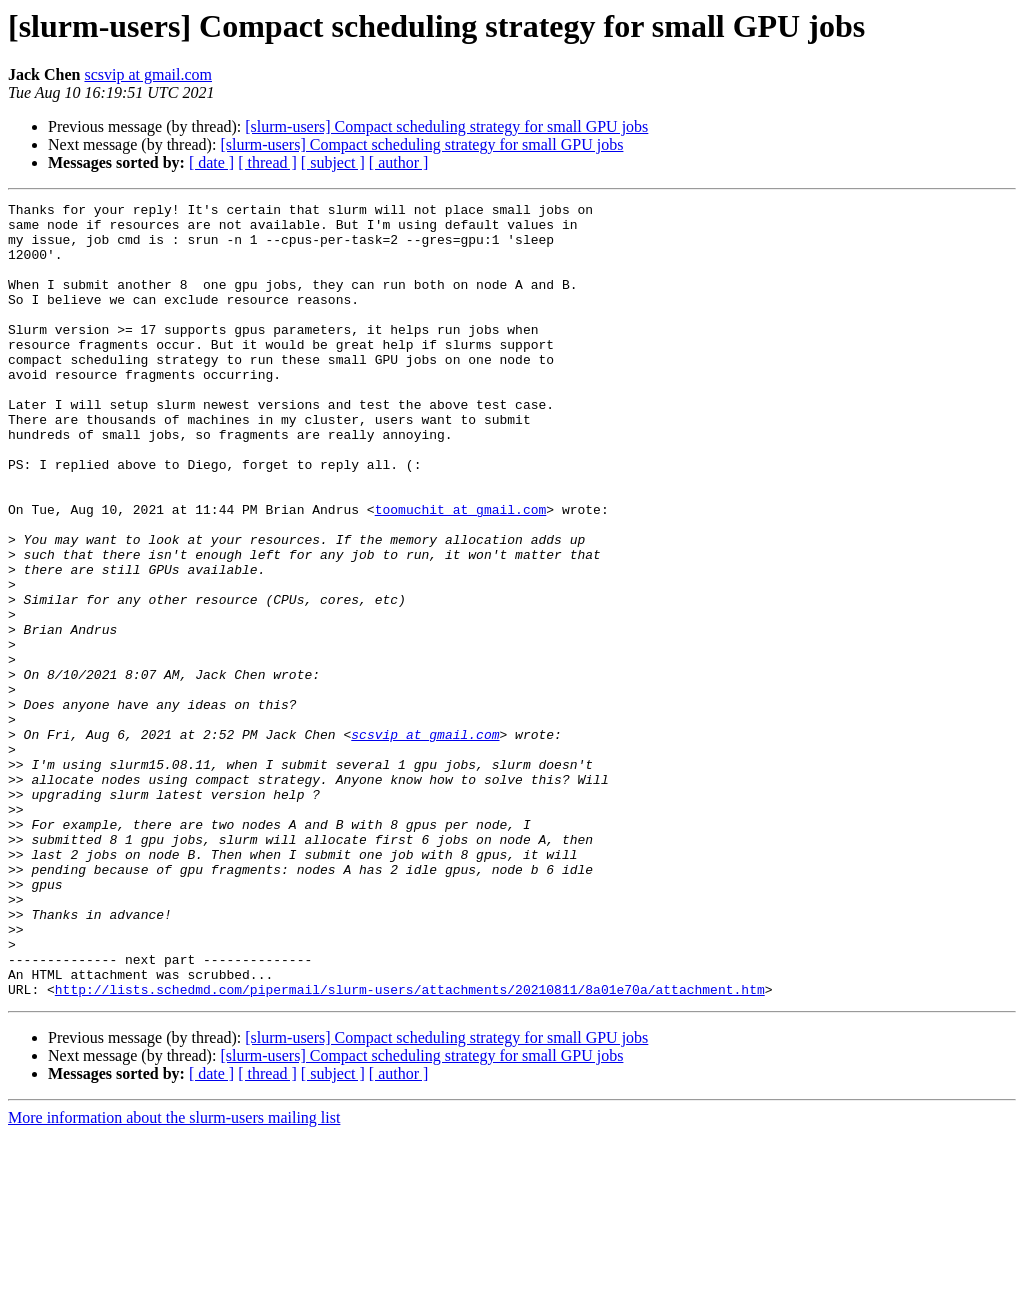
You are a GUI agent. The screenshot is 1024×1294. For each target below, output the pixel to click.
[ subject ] (333, 162)
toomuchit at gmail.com (461, 572)
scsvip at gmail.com (148, 74)
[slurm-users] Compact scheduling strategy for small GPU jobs (446, 126)
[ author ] (399, 162)
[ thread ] (267, 162)
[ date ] (211, 162)
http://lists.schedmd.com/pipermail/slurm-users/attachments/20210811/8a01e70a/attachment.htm (410, 1148)
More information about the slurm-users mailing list (174, 1276)
